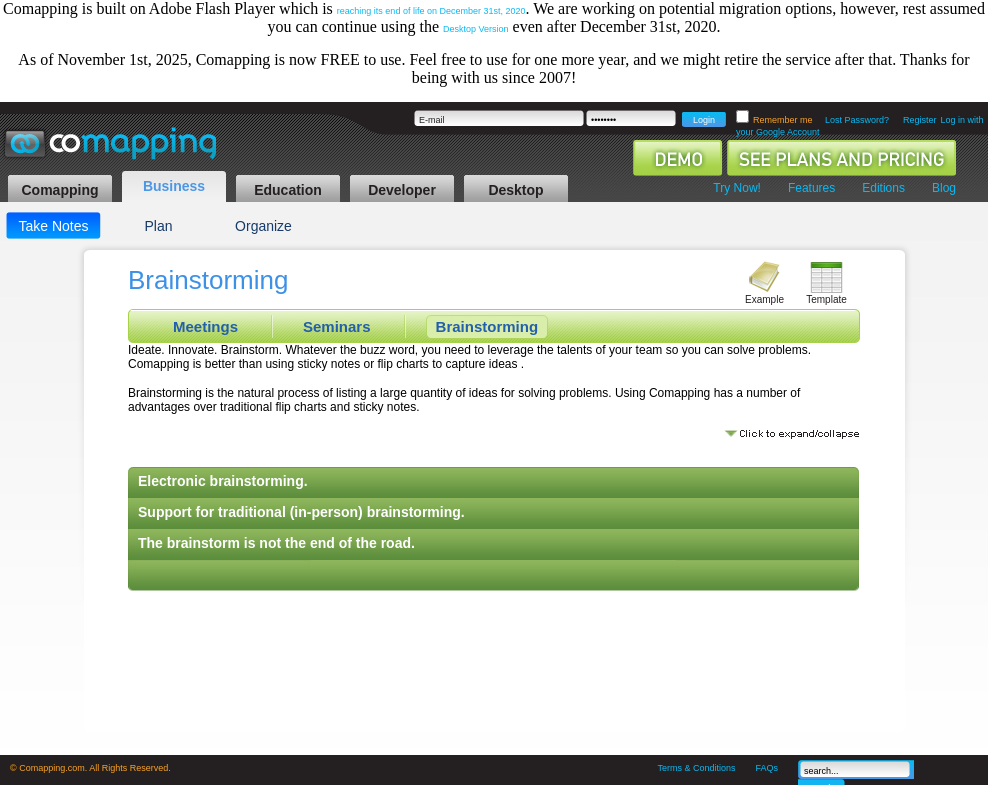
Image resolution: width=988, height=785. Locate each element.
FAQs (766, 768)
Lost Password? (857, 120)
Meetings (205, 326)
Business (174, 186)
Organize (263, 226)
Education (288, 190)
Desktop (515, 190)
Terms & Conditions (696, 768)
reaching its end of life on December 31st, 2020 (431, 11)
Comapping (60, 190)
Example (764, 299)
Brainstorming (487, 326)
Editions (883, 188)
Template (826, 299)
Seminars (337, 326)
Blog (944, 188)
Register (920, 120)
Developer (402, 190)
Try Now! (737, 188)
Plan (158, 226)
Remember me (784, 120)
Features (811, 188)
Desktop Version (476, 29)
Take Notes (53, 226)
